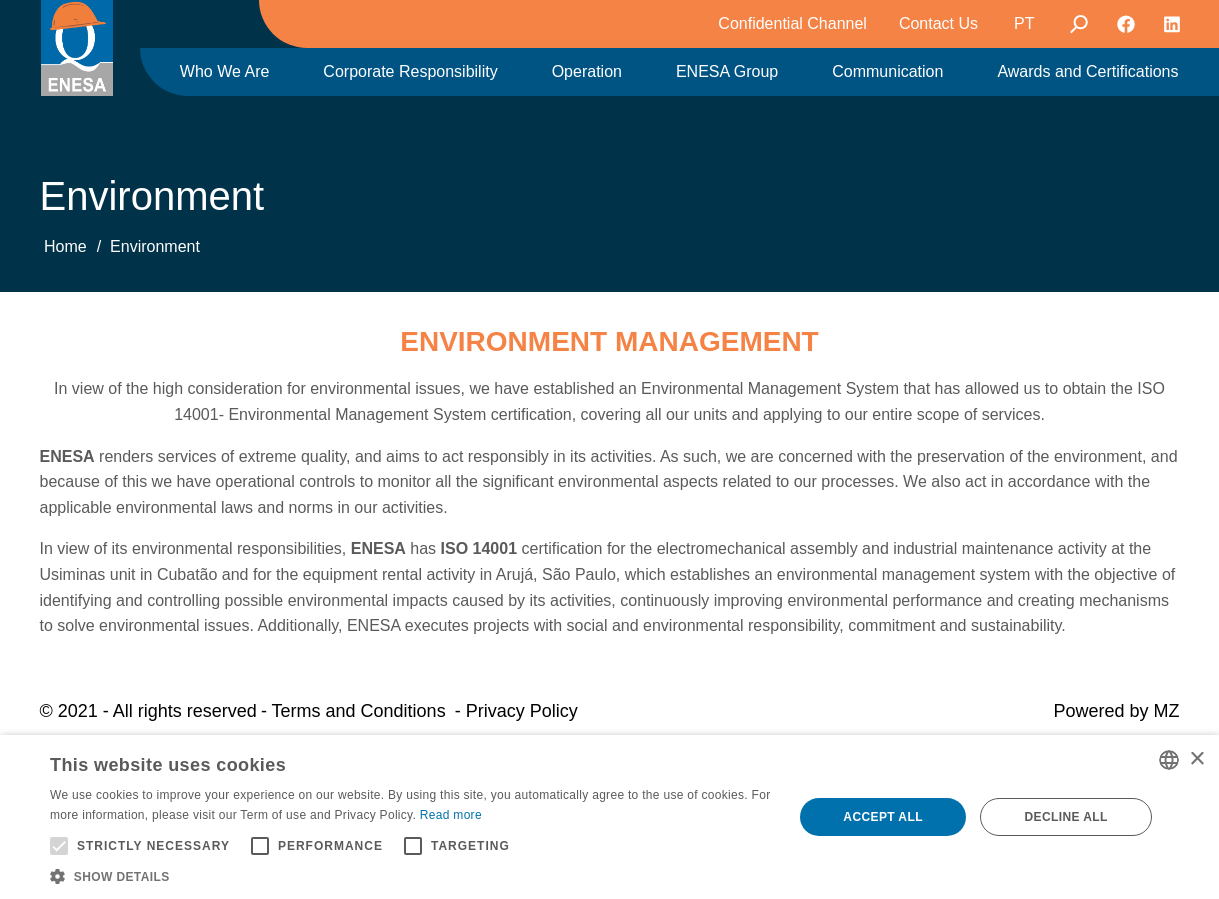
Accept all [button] (883, 817)
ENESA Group (727, 71)
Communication (887, 71)
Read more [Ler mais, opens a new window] (451, 815)
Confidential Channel (792, 23)
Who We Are (225, 71)
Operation (587, 71)
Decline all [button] (1065, 817)
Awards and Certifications (1087, 71)
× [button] (1196, 759)
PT (1024, 23)
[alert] (609, 817)
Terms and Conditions (359, 711)
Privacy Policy (522, 711)
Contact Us (938, 23)
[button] (410, 875)
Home (65, 246)
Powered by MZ (1116, 711)
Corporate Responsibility (410, 71)
